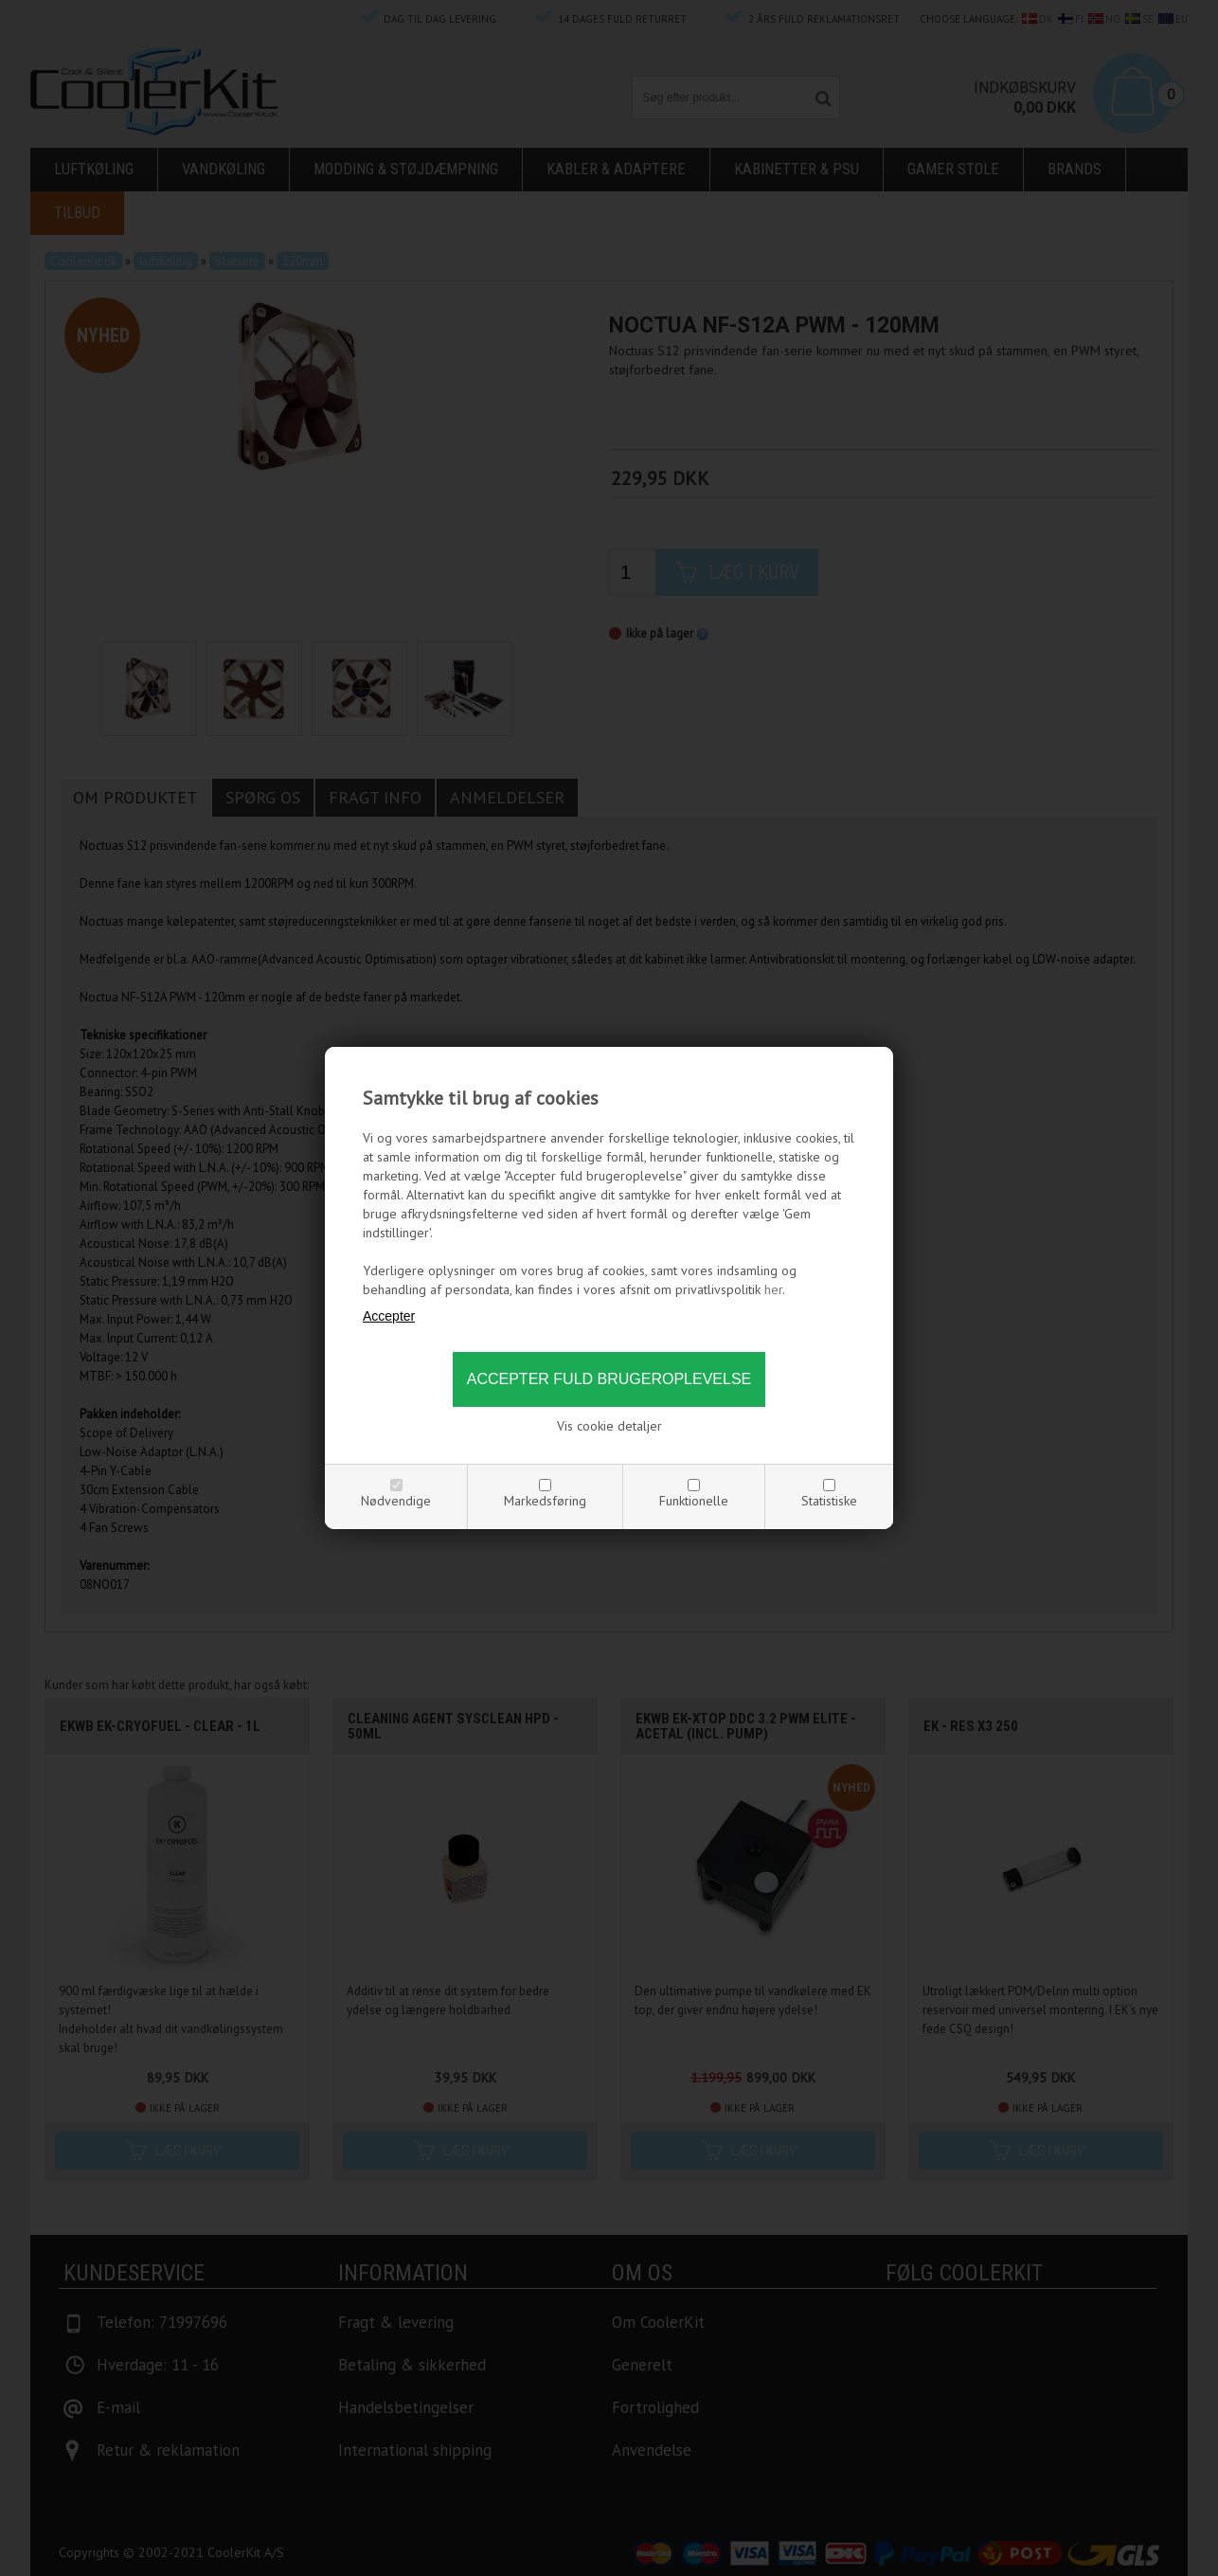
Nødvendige (396, 1500)
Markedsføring (545, 1500)
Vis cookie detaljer (609, 1425)
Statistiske (829, 1500)
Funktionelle (693, 1500)
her (773, 1289)
